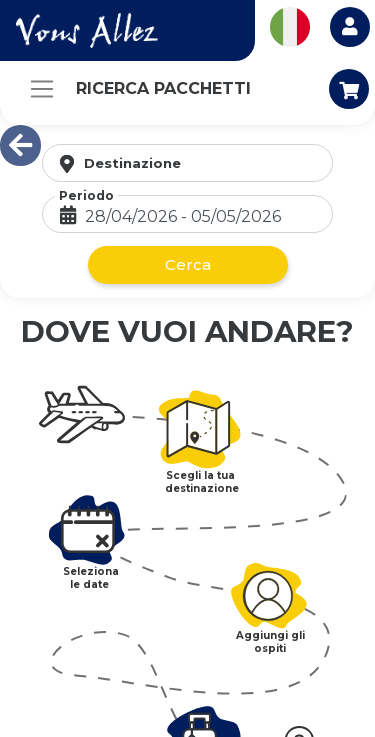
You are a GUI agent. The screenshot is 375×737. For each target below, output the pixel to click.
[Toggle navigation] (42, 89)
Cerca (188, 264)
